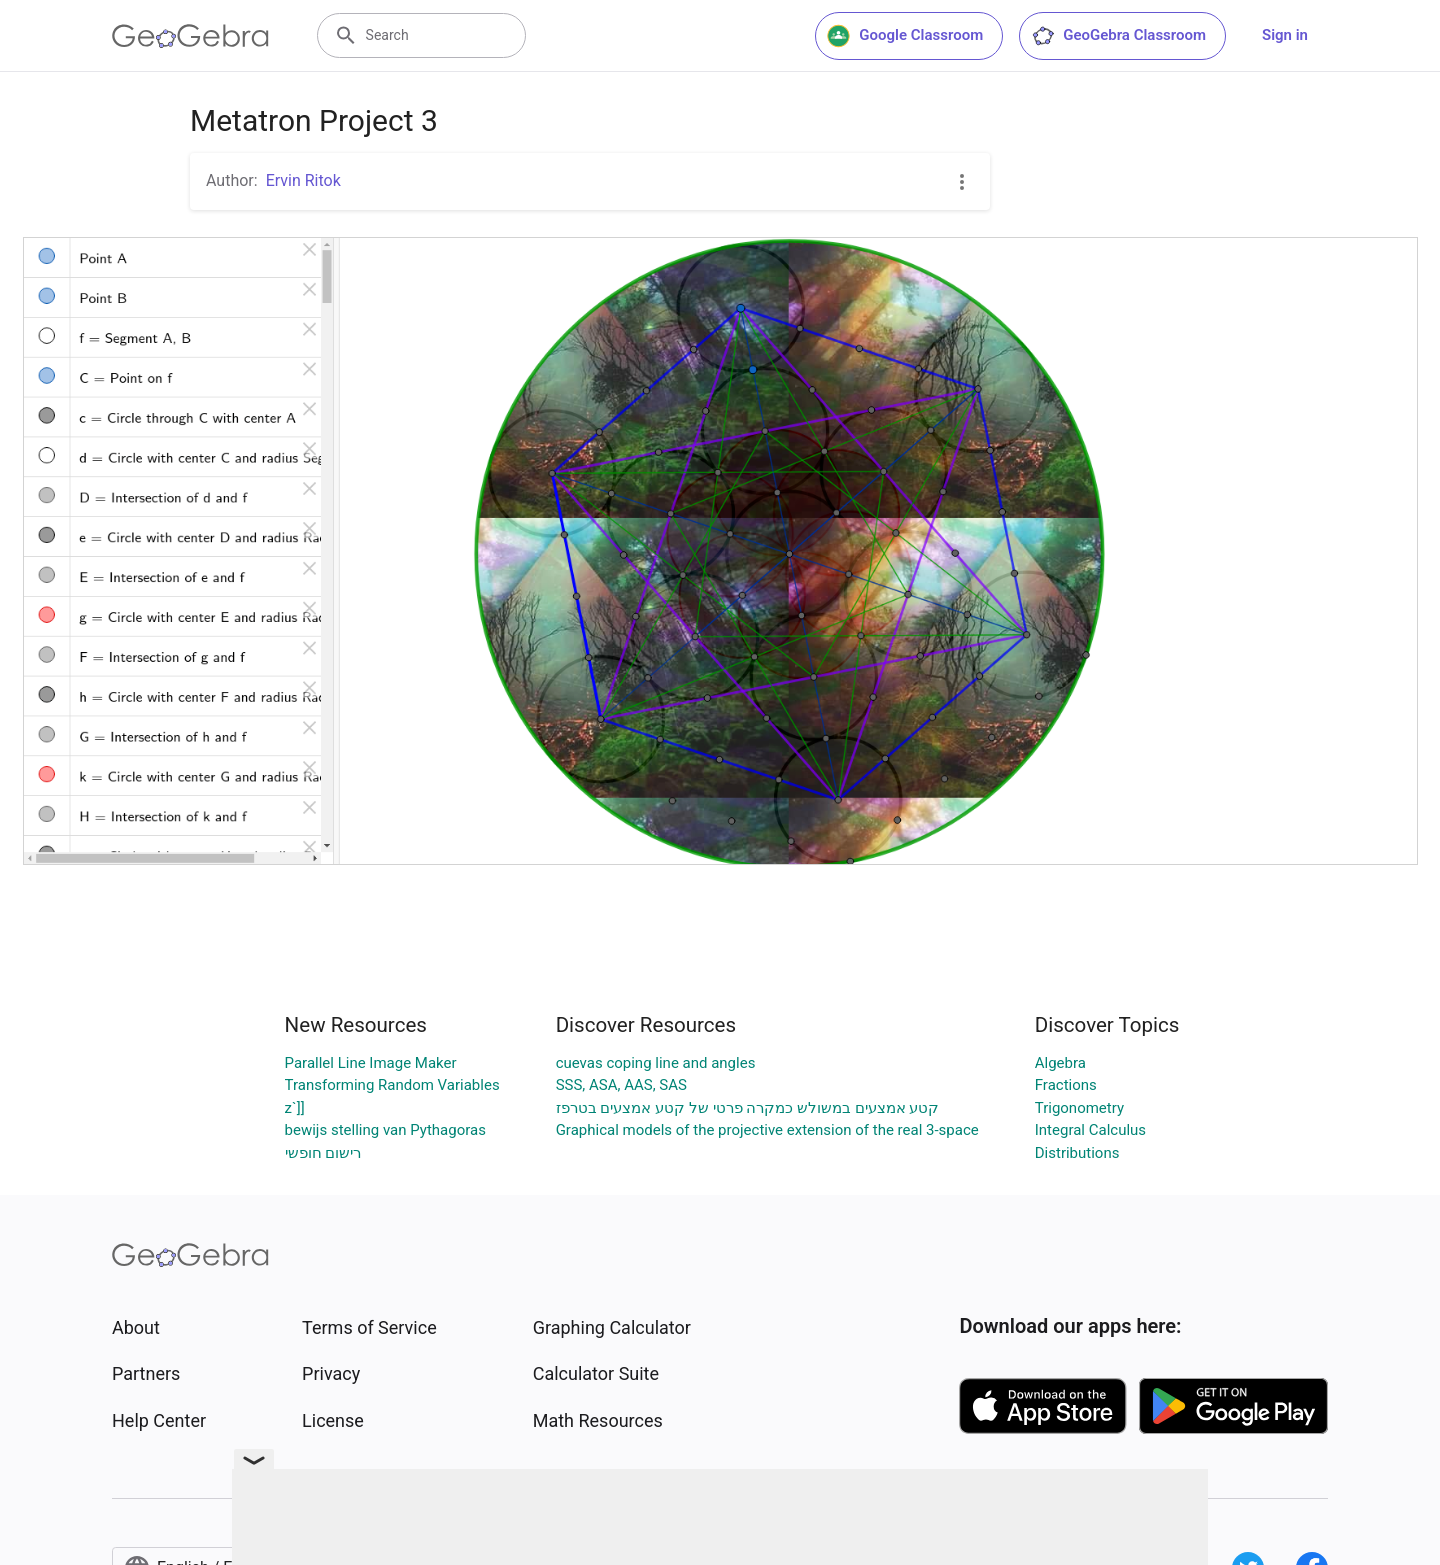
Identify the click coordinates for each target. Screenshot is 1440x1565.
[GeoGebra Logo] (190, 36)
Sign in (1285, 35)
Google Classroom (905, 36)
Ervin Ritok (303, 180)
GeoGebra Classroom (1118, 36)
